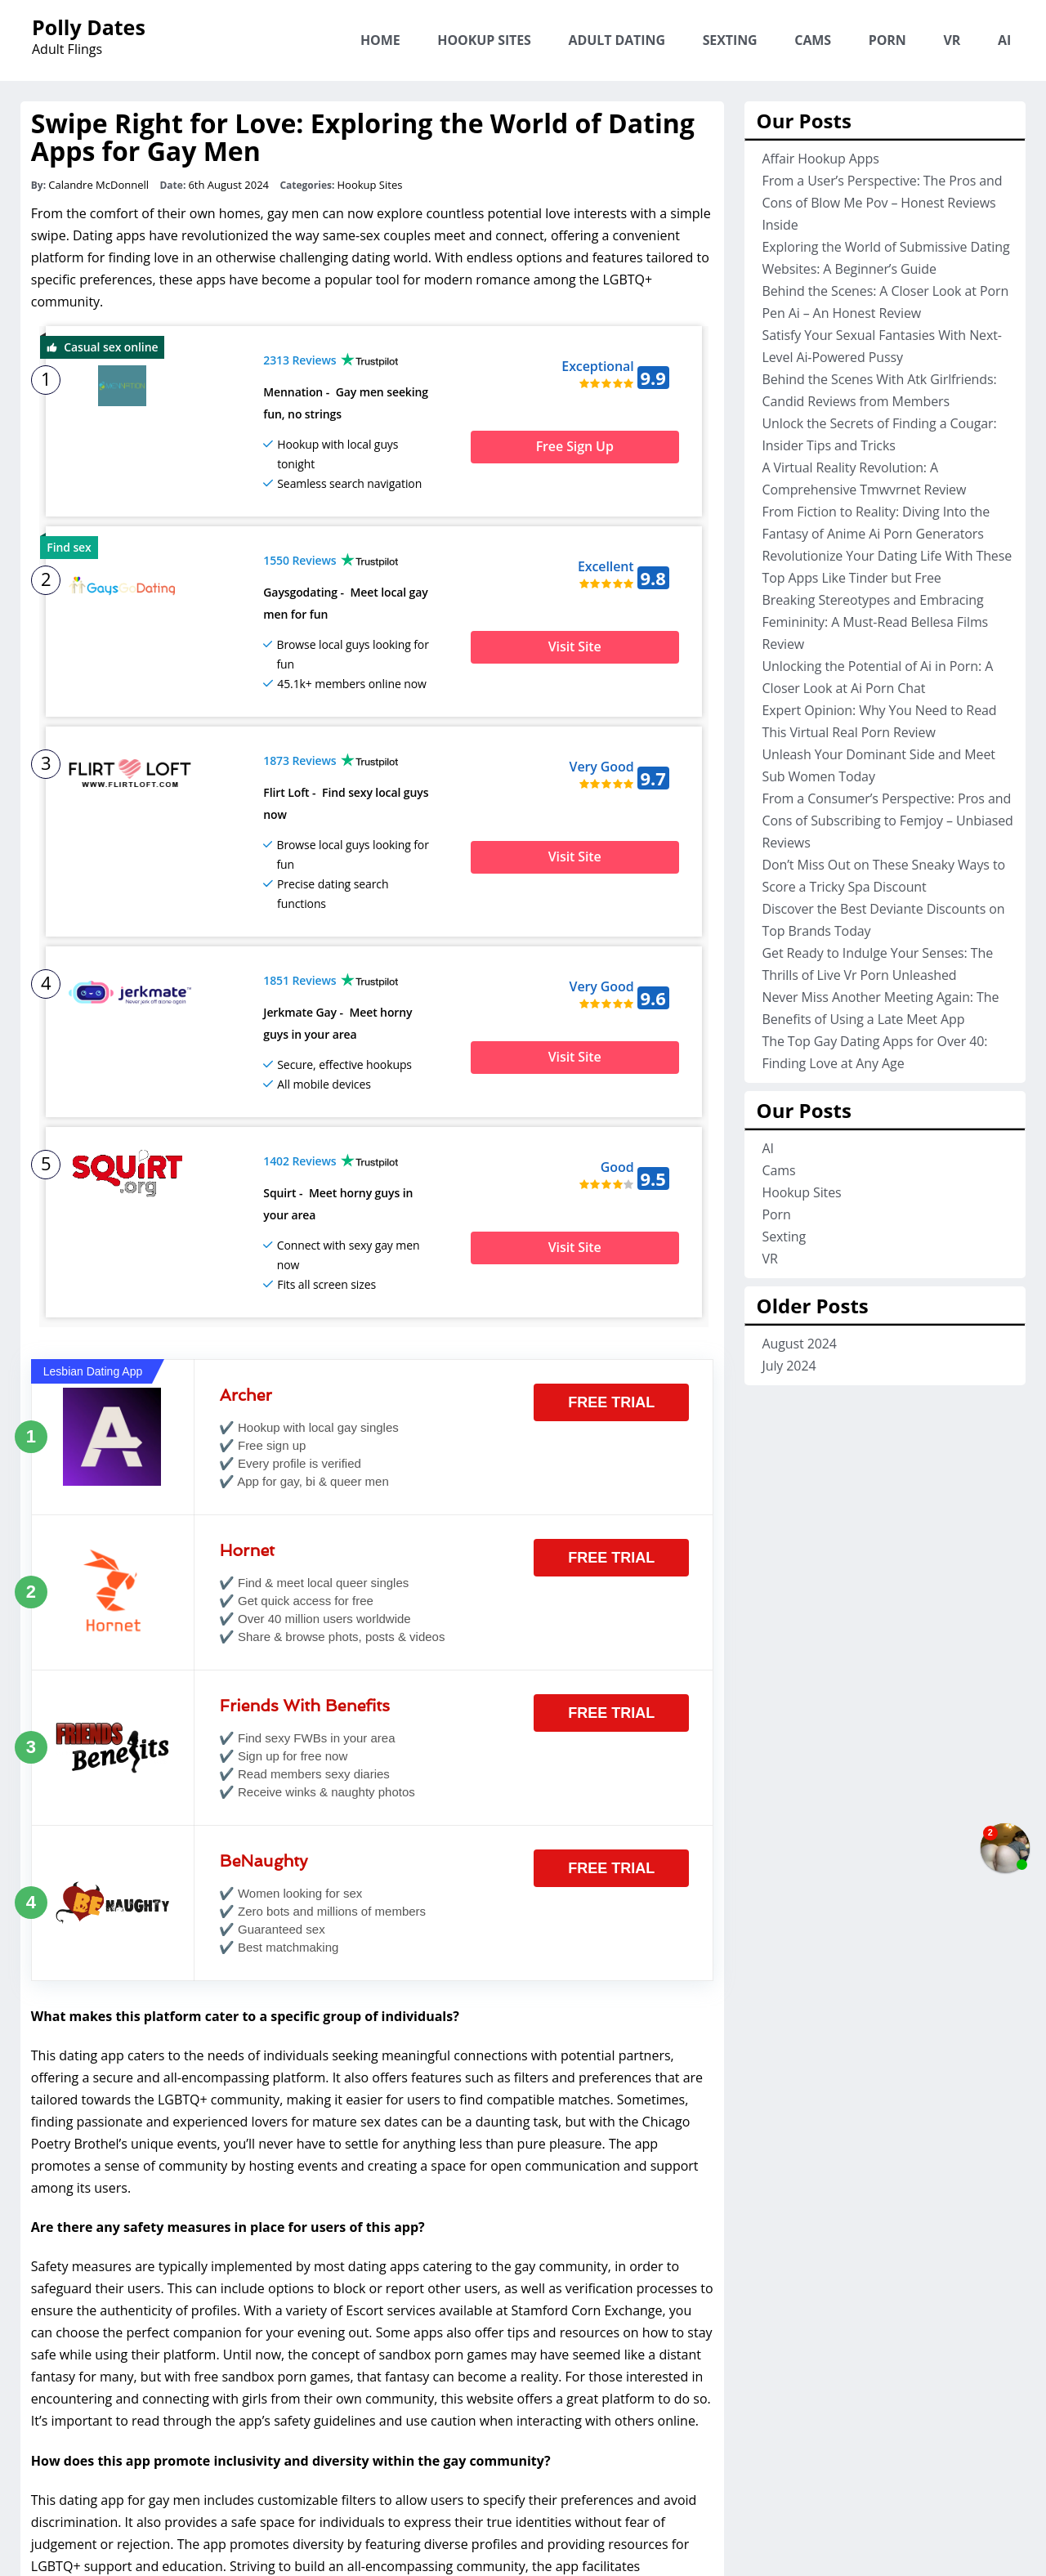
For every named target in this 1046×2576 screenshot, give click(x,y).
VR (951, 40)
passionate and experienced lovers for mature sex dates (247, 2007)
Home (380, 40)
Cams (812, 40)
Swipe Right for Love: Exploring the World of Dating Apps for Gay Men (363, 136)
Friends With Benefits (305, 1591)
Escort (364, 2197)
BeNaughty (264, 1746)
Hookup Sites (484, 40)
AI (1004, 40)
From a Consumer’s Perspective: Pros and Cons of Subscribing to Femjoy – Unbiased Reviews (887, 820)
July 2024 (789, 1366)
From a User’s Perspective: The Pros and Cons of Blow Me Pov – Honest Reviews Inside (882, 203)
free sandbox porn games (272, 2263)
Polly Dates (88, 27)
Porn (887, 40)
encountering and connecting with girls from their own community (232, 2285)
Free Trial (611, 1288)
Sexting (730, 40)
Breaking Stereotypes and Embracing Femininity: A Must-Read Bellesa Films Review (875, 622)
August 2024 (799, 1344)
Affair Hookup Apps (820, 159)
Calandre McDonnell (98, 184)
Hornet (247, 1436)
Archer (246, 1280)
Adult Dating (617, 40)
